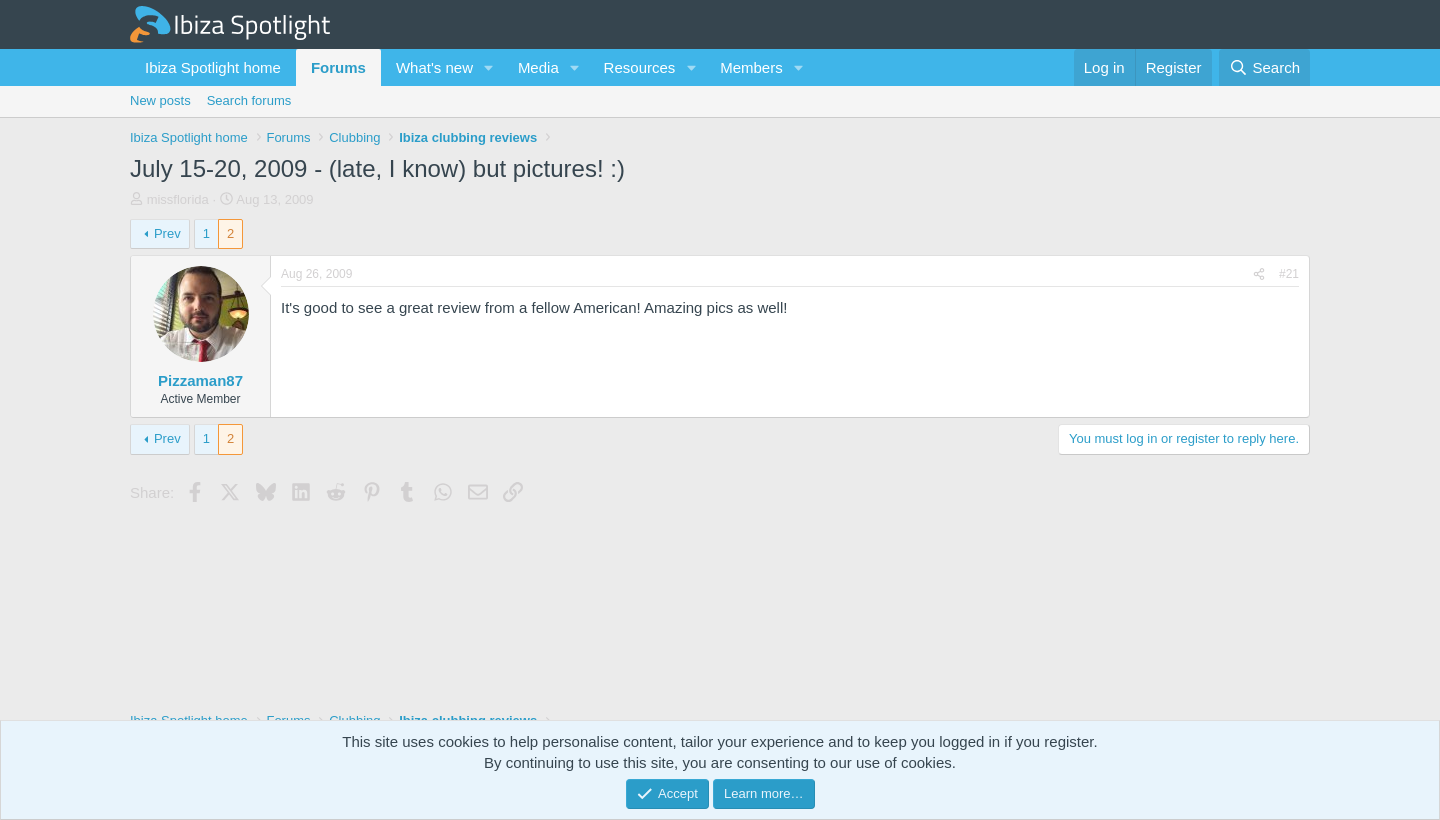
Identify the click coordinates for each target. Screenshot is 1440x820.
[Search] (1264, 67)
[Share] (1259, 274)
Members (751, 67)
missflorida (178, 199)
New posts (160, 100)
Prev (167, 233)
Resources (640, 67)
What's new (434, 67)
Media (538, 67)
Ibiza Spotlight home (213, 67)
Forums (338, 67)
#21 (1289, 274)
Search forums (249, 100)
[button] (489, 67)
